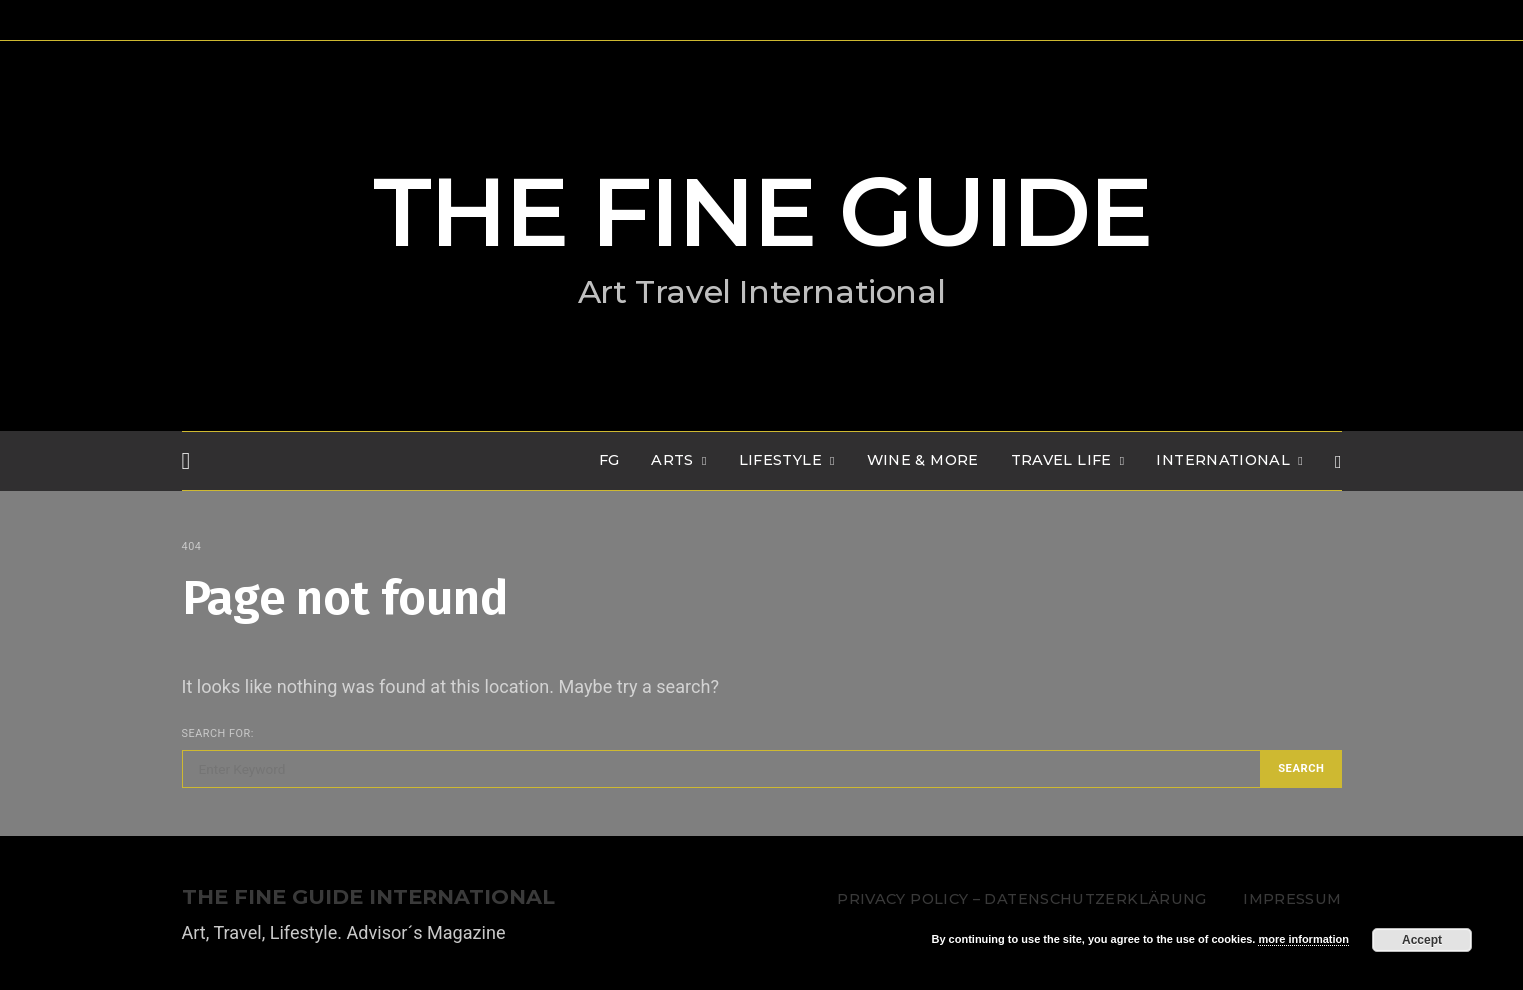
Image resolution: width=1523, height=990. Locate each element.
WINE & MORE (923, 460)
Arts (672, 460)
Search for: (218, 733)
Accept (1422, 940)
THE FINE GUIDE (762, 212)
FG (609, 460)
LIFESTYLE (780, 460)
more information (1303, 939)
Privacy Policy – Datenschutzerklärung (1021, 899)
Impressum (1292, 899)
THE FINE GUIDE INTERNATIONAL (368, 897)
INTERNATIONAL (1223, 460)
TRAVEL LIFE (1061, 460)
